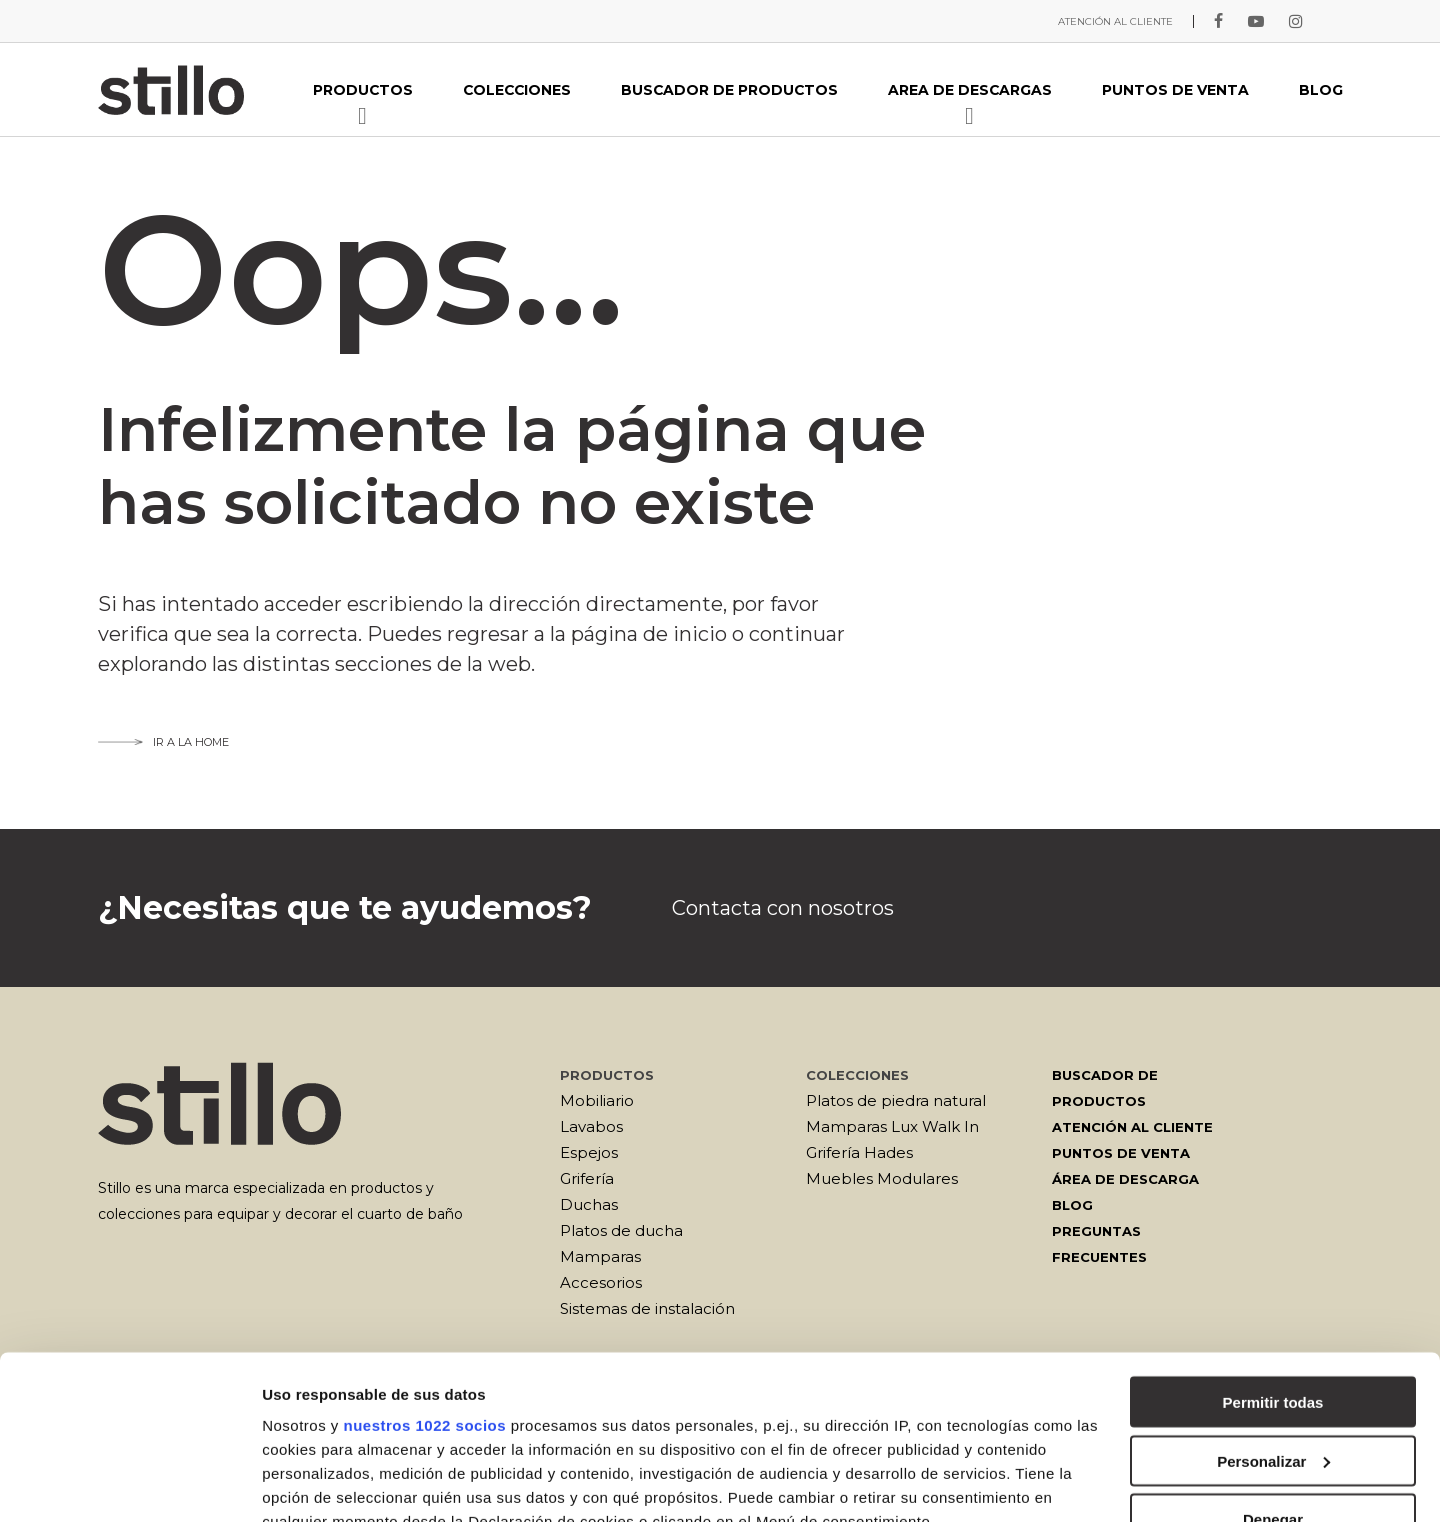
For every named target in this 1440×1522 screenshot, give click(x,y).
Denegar (1273, 1355)
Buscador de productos (1105, 1088)
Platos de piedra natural (896, 1100)
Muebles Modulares (882, 1178)
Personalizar (1273, 1297)
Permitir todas (1273, 1238)
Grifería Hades (859, 1152)
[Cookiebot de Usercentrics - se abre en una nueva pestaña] (129, 1483)
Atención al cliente (1132, 1127)
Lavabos (591, 1126)
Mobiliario (597, 1100)
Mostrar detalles (320, 1482)
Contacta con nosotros (783, 908)
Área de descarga (1125, 1179)
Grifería (587, 1178)
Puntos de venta (1121, 1153)
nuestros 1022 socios (424, 1261)
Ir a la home (163, 742)
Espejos (589, 1152)
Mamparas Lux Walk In (892, 1126)
